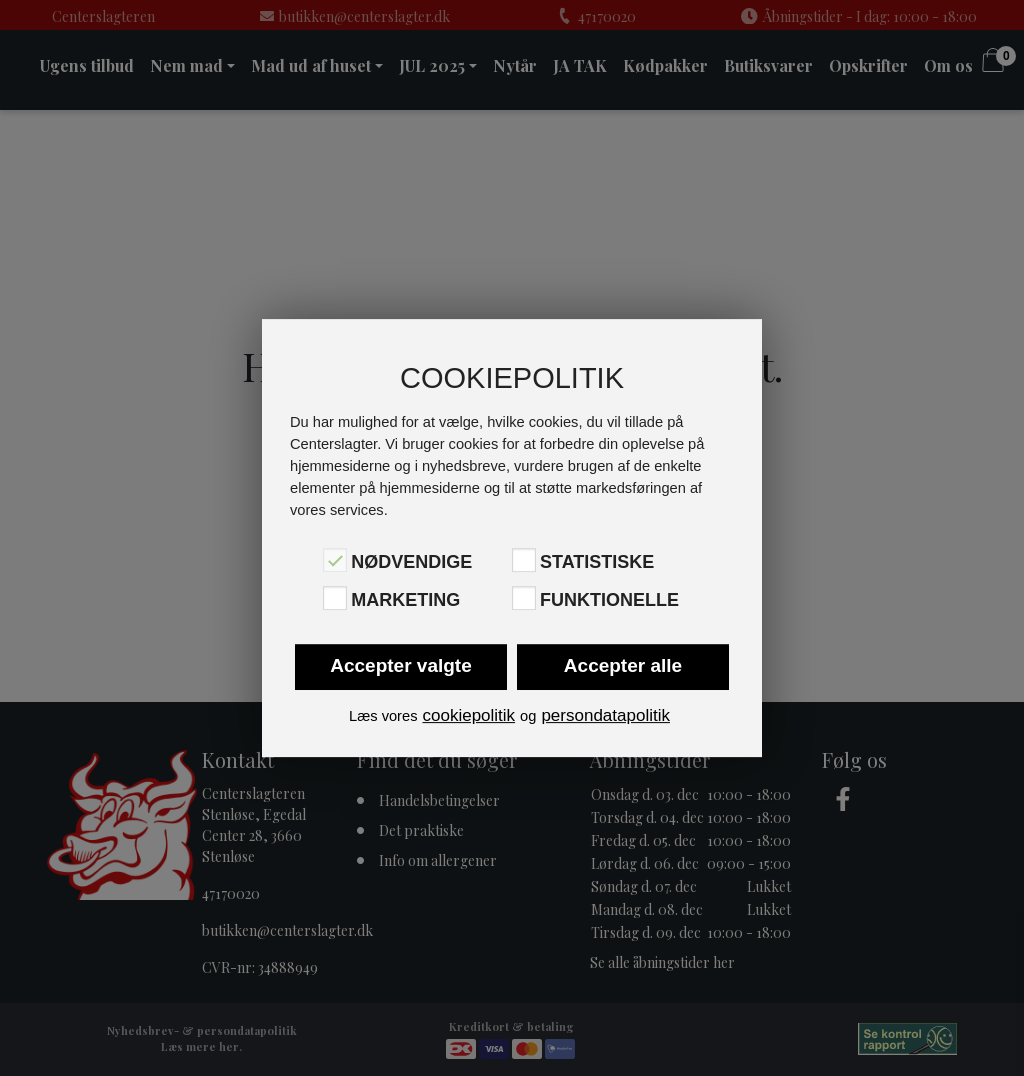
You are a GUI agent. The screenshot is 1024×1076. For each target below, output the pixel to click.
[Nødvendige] (335, 560)
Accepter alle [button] (623, 665)
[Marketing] (335, 598)
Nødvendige (411, 562)
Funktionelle (609, 600)
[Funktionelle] (524, 598)
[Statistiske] (524, 560)
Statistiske (597, 562)
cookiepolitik (468, 715)
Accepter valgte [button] (401, 665)
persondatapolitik (605, 715)
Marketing (405, 600)
